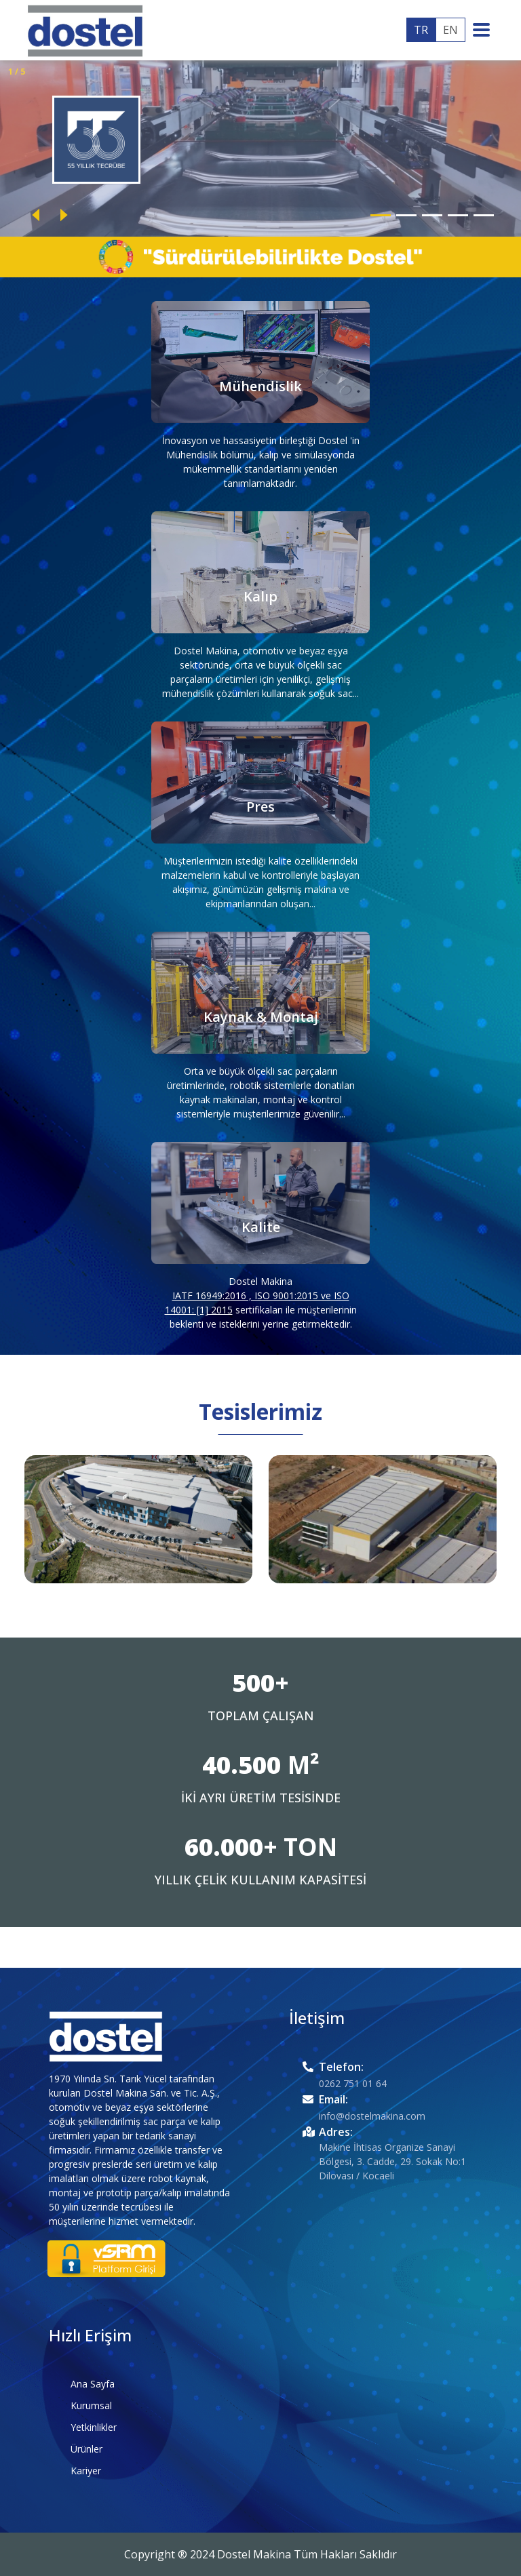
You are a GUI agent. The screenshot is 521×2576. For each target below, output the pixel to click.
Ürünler (86, 2448)
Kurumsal (91, 2405)
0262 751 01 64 (353, 2083)
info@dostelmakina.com (372, 2115)
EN (450, 29)
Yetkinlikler (94, 2427)
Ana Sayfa (93, 2383)
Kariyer (86, 2470)
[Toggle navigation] (485, 30)
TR (421, 29)
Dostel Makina (260, 1281)
